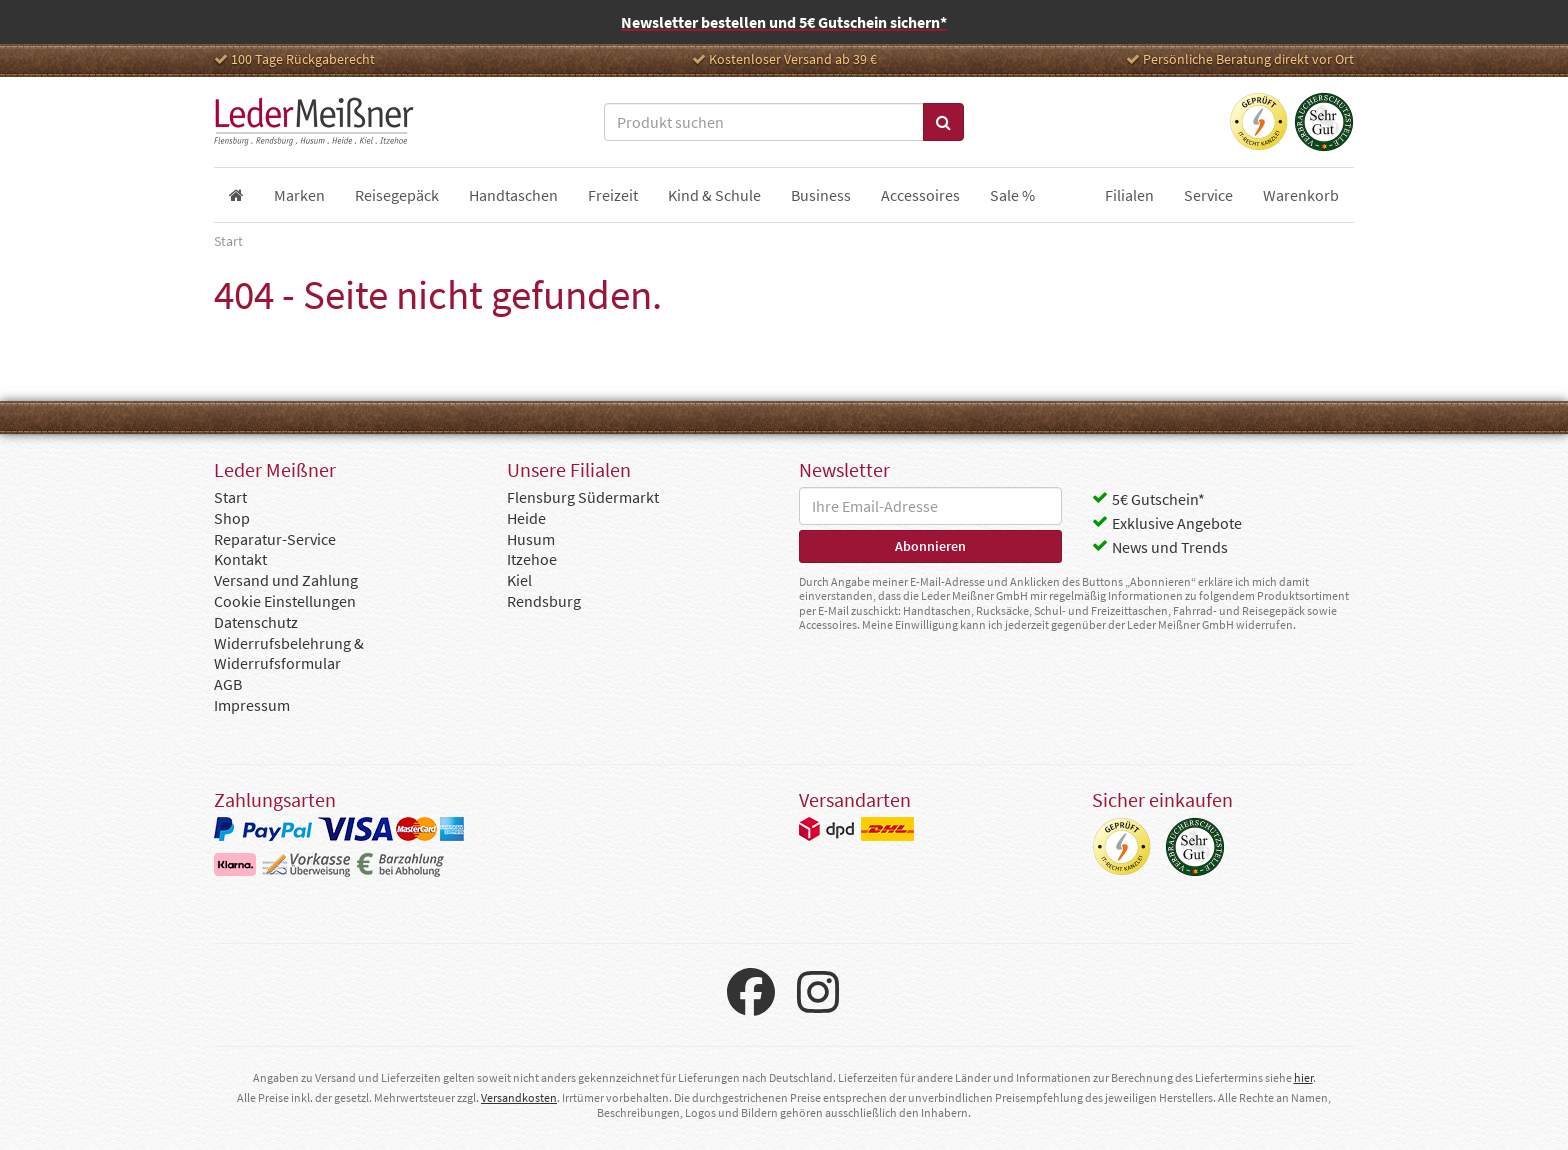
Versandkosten (519, 1097)
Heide (526, 518)
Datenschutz (256, 622)
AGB (228, 684)
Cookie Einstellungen (285, 601)
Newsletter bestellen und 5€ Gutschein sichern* (784, 22)
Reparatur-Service (275, 539)
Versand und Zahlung (286, 580)
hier (1303, 1077)
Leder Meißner (314, 122)
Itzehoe (532, 559)
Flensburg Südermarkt (583, 497)
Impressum (252, 705)
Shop (232, 518)
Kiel (519, 580)
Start (230, 497)
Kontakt (240, 559)
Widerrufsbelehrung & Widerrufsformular (289, 653)
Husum (531, 539)
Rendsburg (544, 601)
